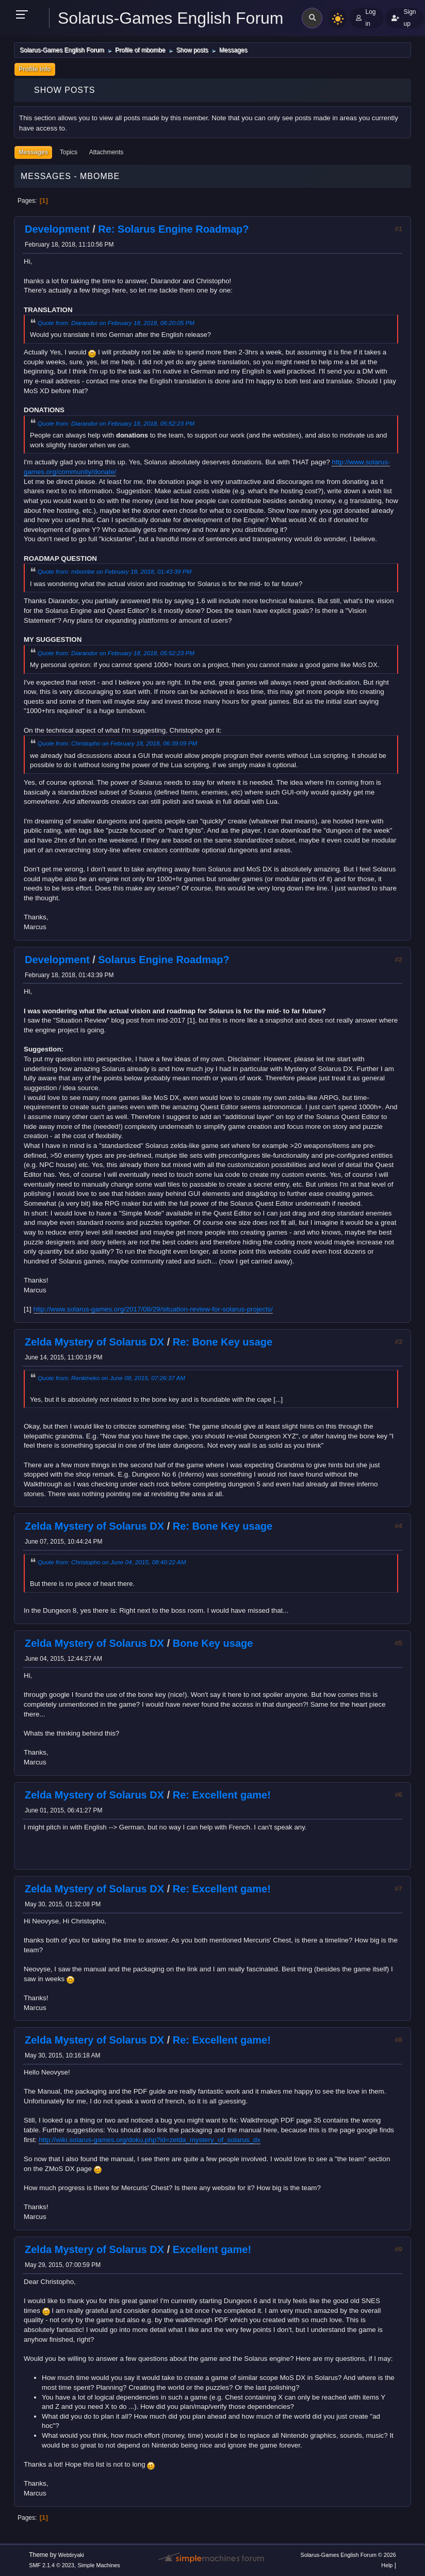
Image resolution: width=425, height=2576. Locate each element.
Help (387, 2565)
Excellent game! (212, 2249)
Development (57, 229)
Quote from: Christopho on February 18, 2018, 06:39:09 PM (117, 743)
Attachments (106, 152)
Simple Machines (99, 2565)
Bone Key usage (213, 1643)
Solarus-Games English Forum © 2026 (348, 2555)
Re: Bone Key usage (222, 1342)
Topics (68, 152)
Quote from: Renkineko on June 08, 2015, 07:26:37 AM (111, 1377)
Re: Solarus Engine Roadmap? (173, 229)
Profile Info (35, 69)
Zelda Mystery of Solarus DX (94, 1342)
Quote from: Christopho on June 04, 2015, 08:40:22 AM (112, 1562)
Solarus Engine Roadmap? (163, 959)
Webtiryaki (71, 2555)
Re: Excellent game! (222, 1795)
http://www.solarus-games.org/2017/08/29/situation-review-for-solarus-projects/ (153, 1309)
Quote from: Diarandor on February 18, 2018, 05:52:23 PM (116, 423)
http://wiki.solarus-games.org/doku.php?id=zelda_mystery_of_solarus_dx (149, 2140)
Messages (33, 152)
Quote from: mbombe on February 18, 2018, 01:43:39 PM (114, 571)
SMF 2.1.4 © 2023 (51, 2565)
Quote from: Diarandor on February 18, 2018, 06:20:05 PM (116, 322)
